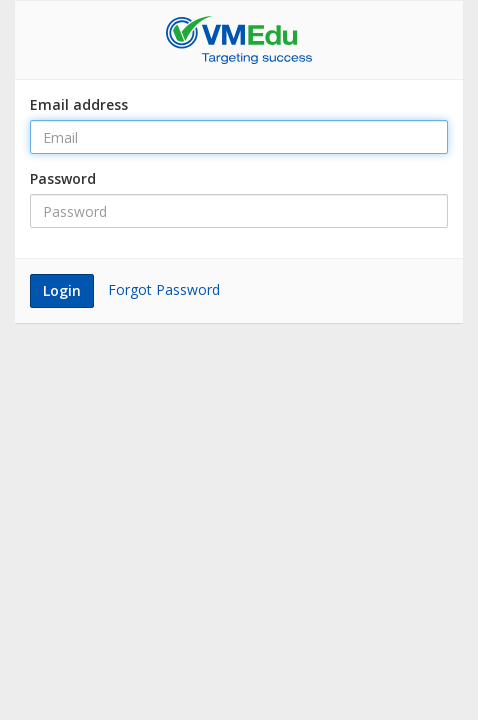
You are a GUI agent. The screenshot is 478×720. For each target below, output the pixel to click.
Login (62, 290)
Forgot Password (164, 289)
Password (63, 178)
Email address (79, 104)
